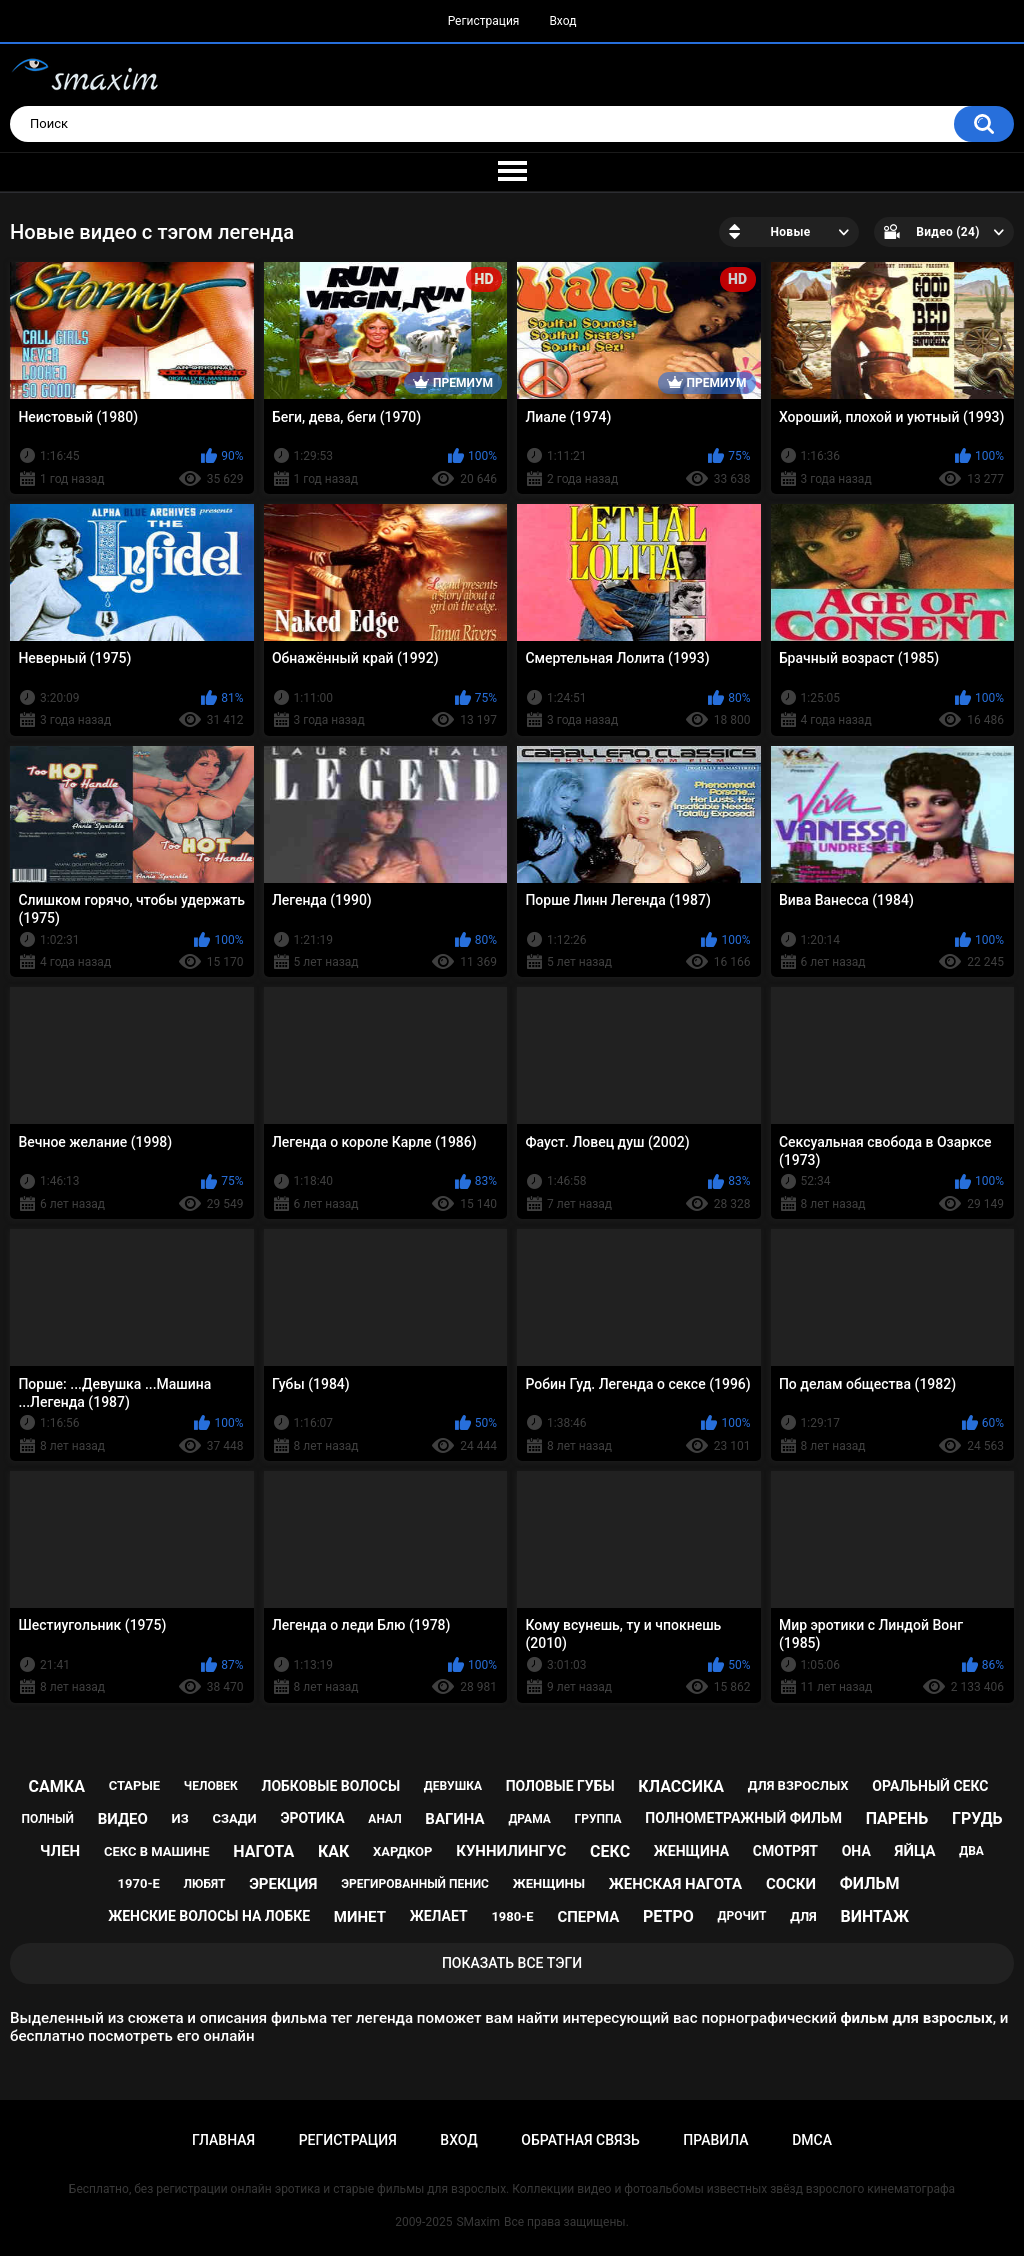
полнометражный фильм (743, 1818)
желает (439, 1916)
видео (123, 1819)
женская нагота (675, 1884)
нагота (263, 1851)
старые (134, 1785)
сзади (234, 1818)
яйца (915, 1851)
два (971, 1851)
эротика (312, 1818)
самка (57, 1786)
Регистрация (484, 21)
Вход (562, 21)
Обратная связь (580, 2140)
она (856, 1851)
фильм (870, 1883)
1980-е (512, 1916)
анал (384, 1819)
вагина (454, 1819)
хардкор (402, 1851)
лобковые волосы (331, 1786)
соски (791, 1884)
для (803, 1916)
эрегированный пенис (415, 1884)
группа (598, 1819)
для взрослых (798, 1785)
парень (897, 1818)
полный (48, 1819)
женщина (691, 1851)
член (60, 1851)
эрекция (283, 1884)
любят (205, 1884)
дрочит (741, 1916)
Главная (223, 2140)
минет (360, 1917)
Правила (715, 2140)
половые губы (560, 1786)
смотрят (785, 1851)
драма (529, 1819)
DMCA (812, 2140)
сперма (588, 1917)
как (333, 1851)
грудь (977, 1818)
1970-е (139, 1883)
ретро (668, 1916)
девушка (453, 1786)
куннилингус (511, 1851)
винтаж (875, 1916)
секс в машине (157, 1851)
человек (211, 1786)
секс (610, 1851)
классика (681, 1786)
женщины (549, 1883)
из (180, 1818)
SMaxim (478, 2222)
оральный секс (930, 1786)
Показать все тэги (512, 1963)
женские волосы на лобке (209, 1916)
